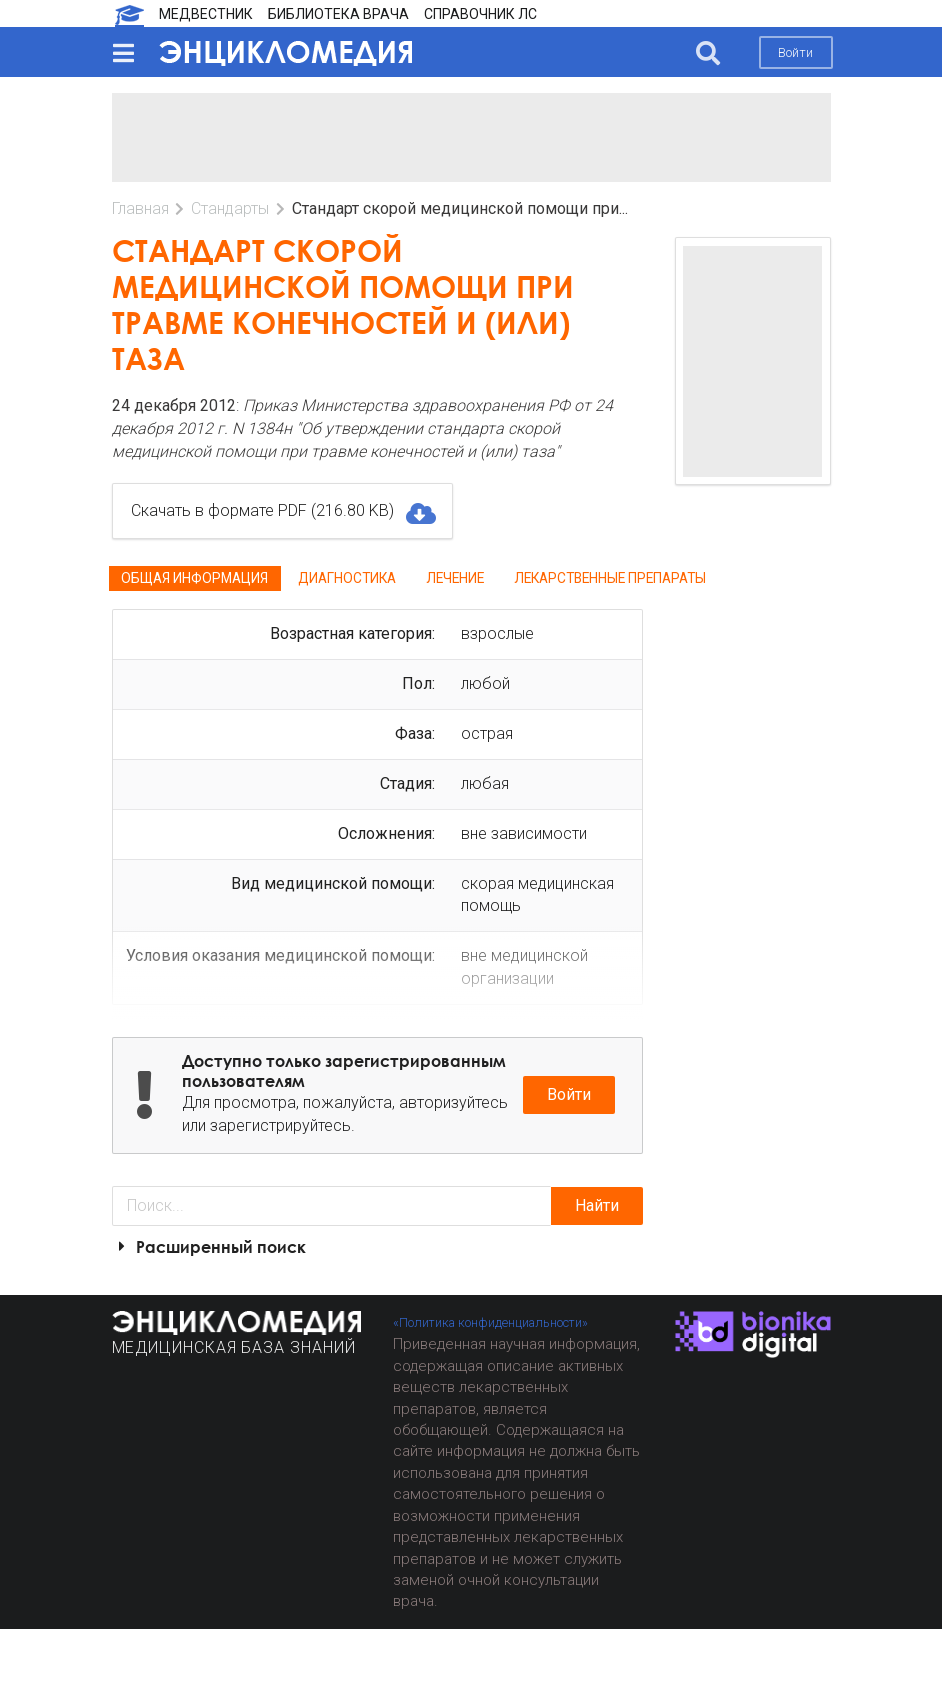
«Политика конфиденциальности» (490, 1322)
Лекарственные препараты (610, 578)
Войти (795, 52)
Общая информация (194, 578)
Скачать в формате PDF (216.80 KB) (282, 511)
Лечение (455, 578)
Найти (597, 1205)
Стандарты (230, 208)
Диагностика (347, 578)
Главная (140, 208)
